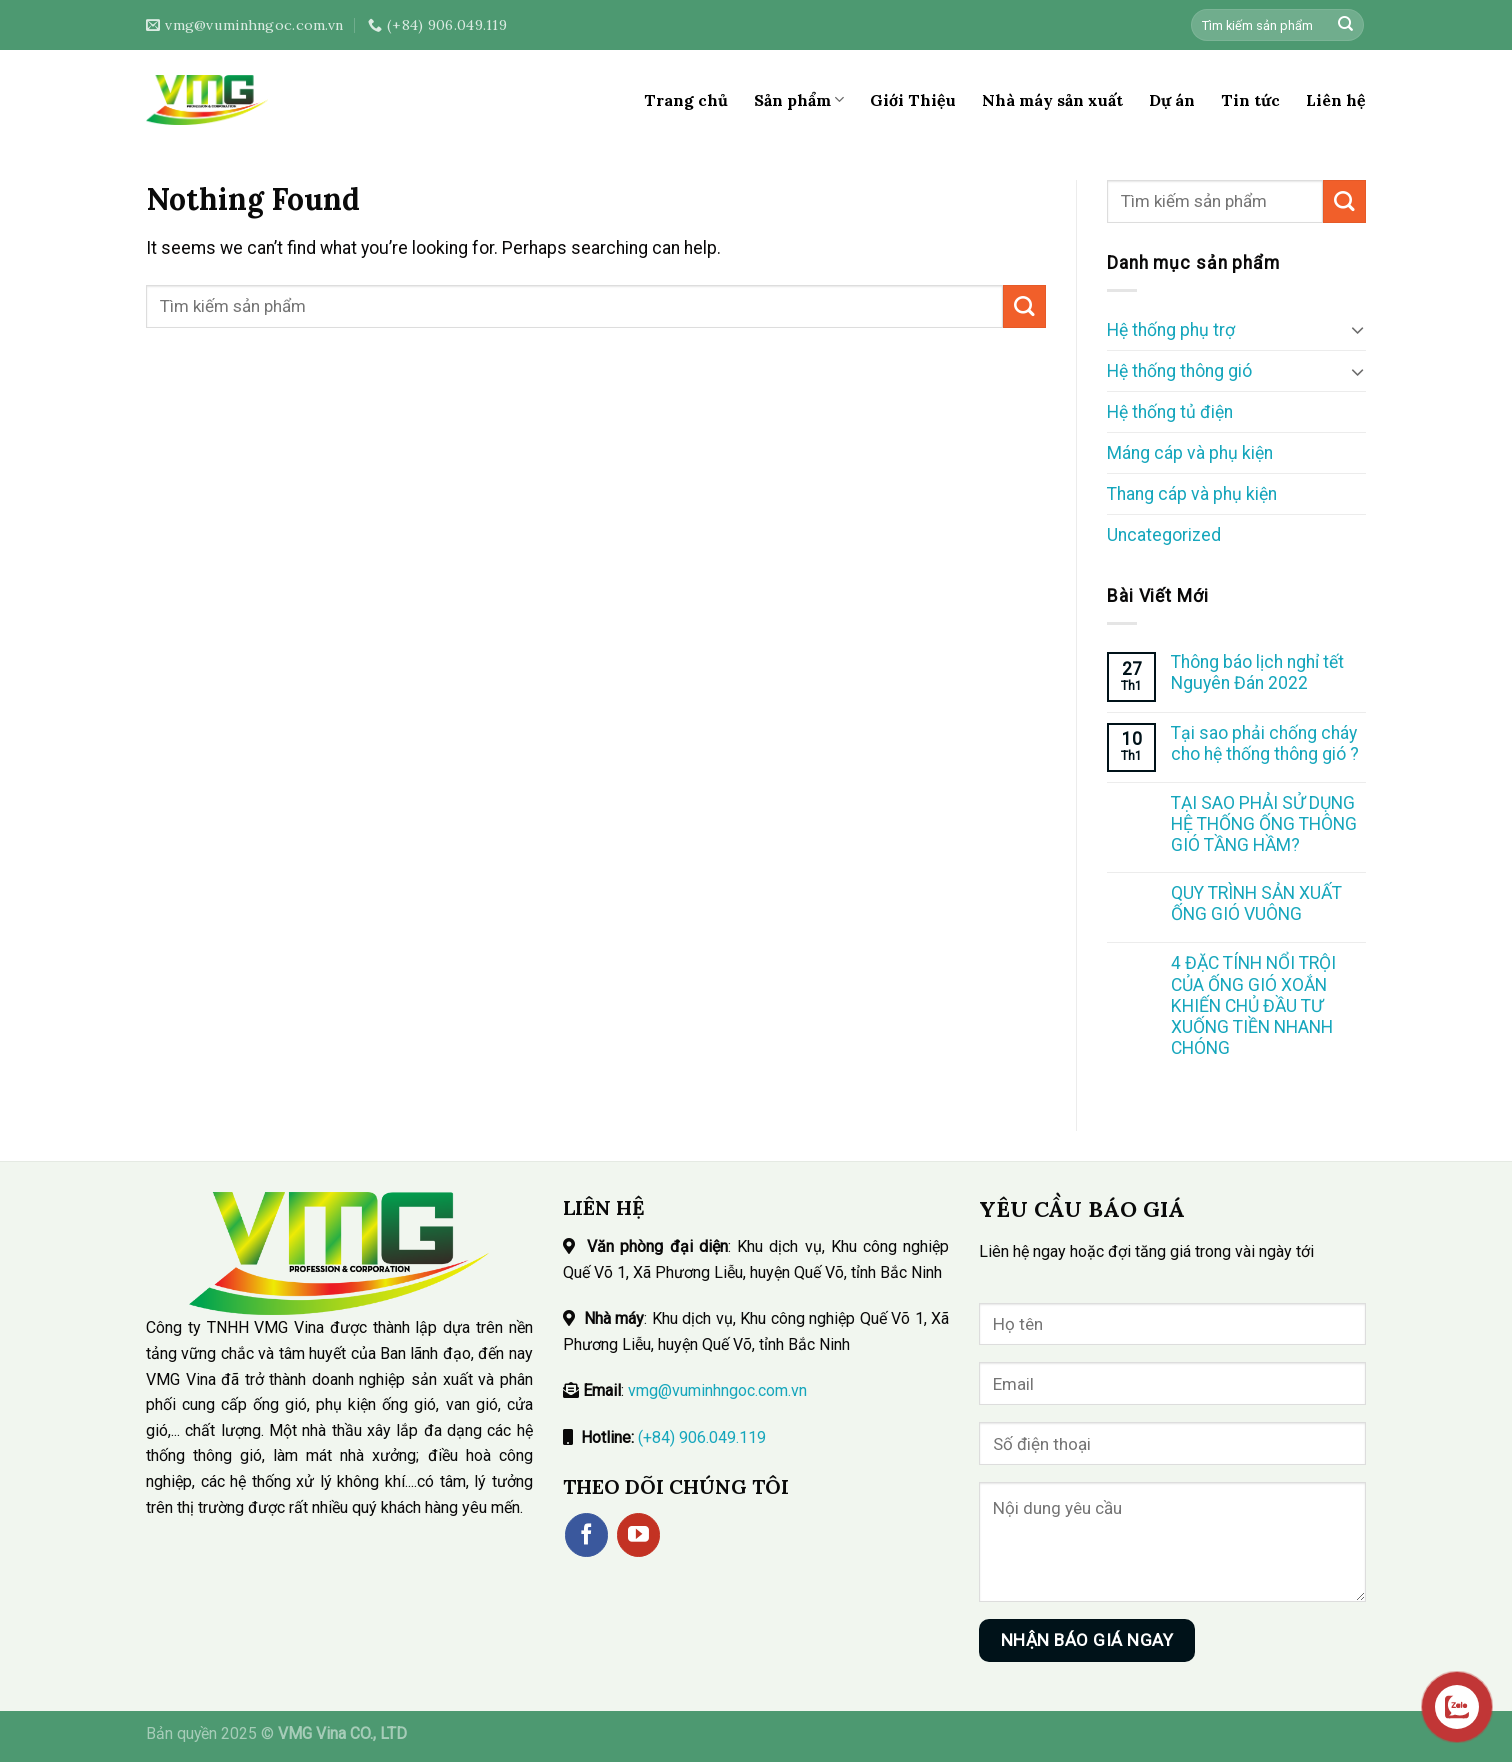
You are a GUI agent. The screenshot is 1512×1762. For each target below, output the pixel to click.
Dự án (1172, 100)
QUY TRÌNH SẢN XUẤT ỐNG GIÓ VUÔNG (1256, 903)
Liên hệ (1336, 100)
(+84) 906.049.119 (702, 1437)
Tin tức (1250, 100)
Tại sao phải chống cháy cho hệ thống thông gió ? (1265, 743)
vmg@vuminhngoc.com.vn (717, 1390)
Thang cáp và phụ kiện (1192, 494)
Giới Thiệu (913, 100)
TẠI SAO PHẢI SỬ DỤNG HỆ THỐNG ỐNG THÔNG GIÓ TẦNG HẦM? (1264, 824)
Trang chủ (686, 100)
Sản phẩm (799, 100)
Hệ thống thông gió (1179, 371)
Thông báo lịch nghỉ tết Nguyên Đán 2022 (1257, 672)
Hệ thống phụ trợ (1171, 330)
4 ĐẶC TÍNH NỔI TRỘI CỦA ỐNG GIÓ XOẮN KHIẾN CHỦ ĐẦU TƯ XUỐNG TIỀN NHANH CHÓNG (1253, 1005)
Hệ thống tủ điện (1170, 412)
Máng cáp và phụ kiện (1190, 453)
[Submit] (1345, 25)
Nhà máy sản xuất (1052, 100)
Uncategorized (1164, 535)
